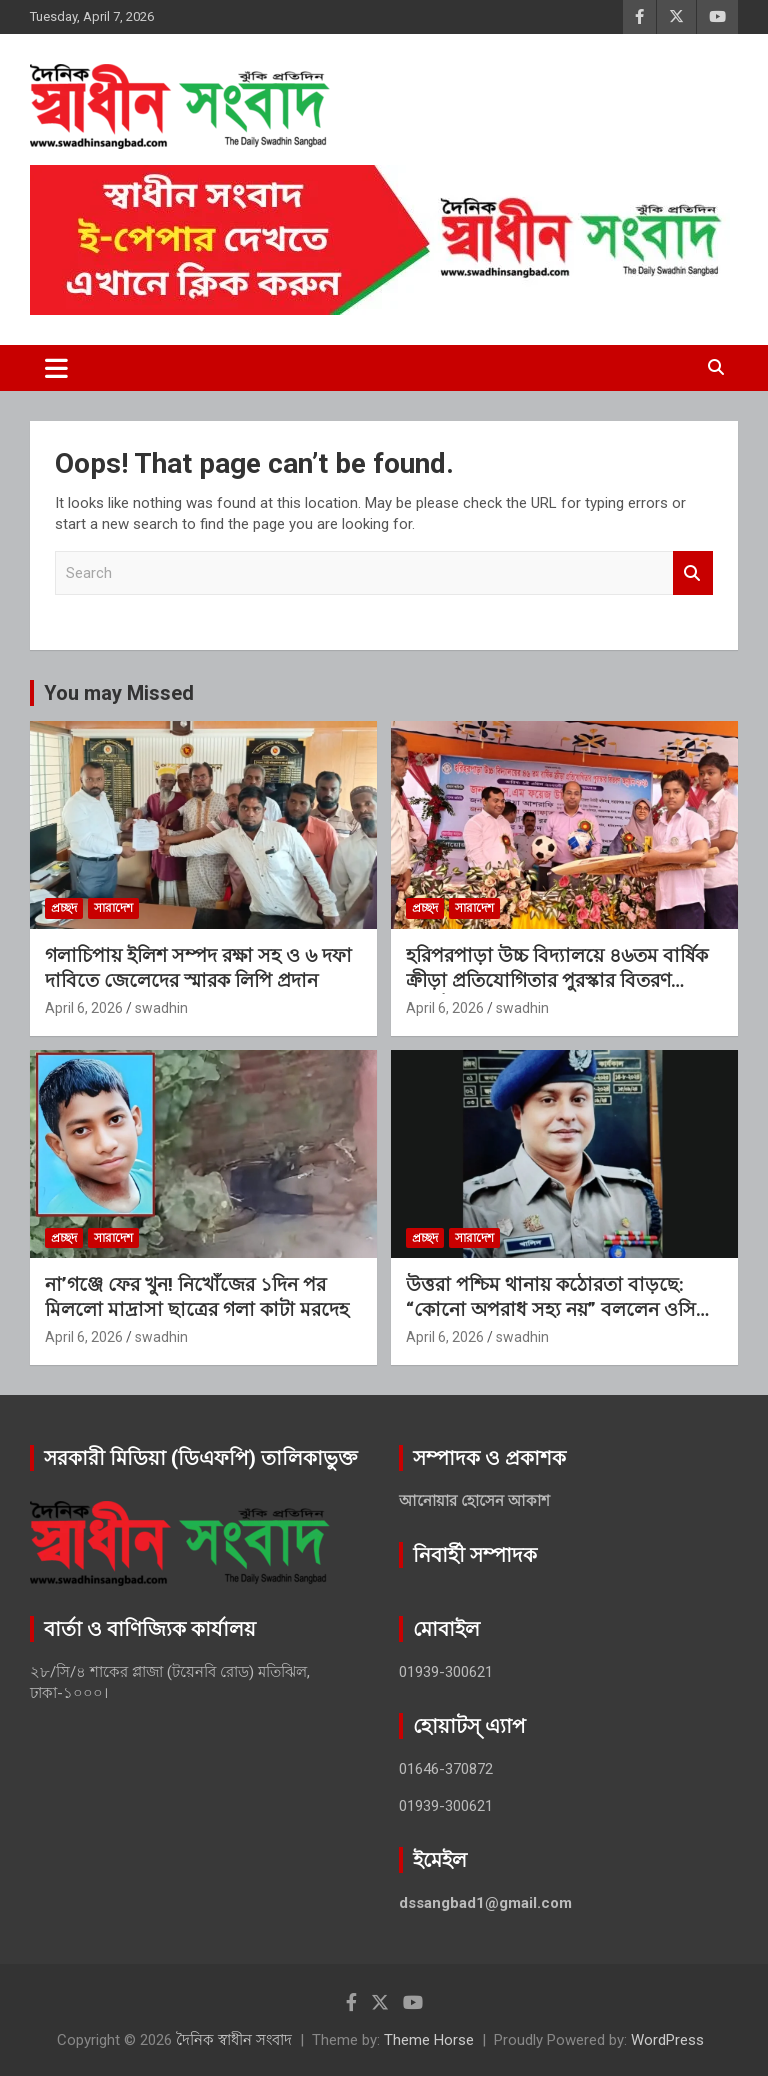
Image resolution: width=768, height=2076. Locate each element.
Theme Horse (429, 2040)
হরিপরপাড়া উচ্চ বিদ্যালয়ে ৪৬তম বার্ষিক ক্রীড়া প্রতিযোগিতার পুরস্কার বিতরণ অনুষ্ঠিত (557, 980)
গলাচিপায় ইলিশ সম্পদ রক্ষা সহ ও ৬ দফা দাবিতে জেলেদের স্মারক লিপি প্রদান (198, 968)
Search (693, 573)
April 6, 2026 (84, 1008)
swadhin (161, 1008)
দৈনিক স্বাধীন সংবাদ (234, 2040)
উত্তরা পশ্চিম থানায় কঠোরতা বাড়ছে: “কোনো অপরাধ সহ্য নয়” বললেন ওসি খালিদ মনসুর (551, 1309)
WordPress (667, 2040)
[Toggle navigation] (56, 368)
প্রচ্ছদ (64, 908)
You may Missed (119, 693)
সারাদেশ (113, 908)
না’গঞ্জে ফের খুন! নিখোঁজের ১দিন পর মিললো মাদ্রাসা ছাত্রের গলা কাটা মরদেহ (197, 1297)
